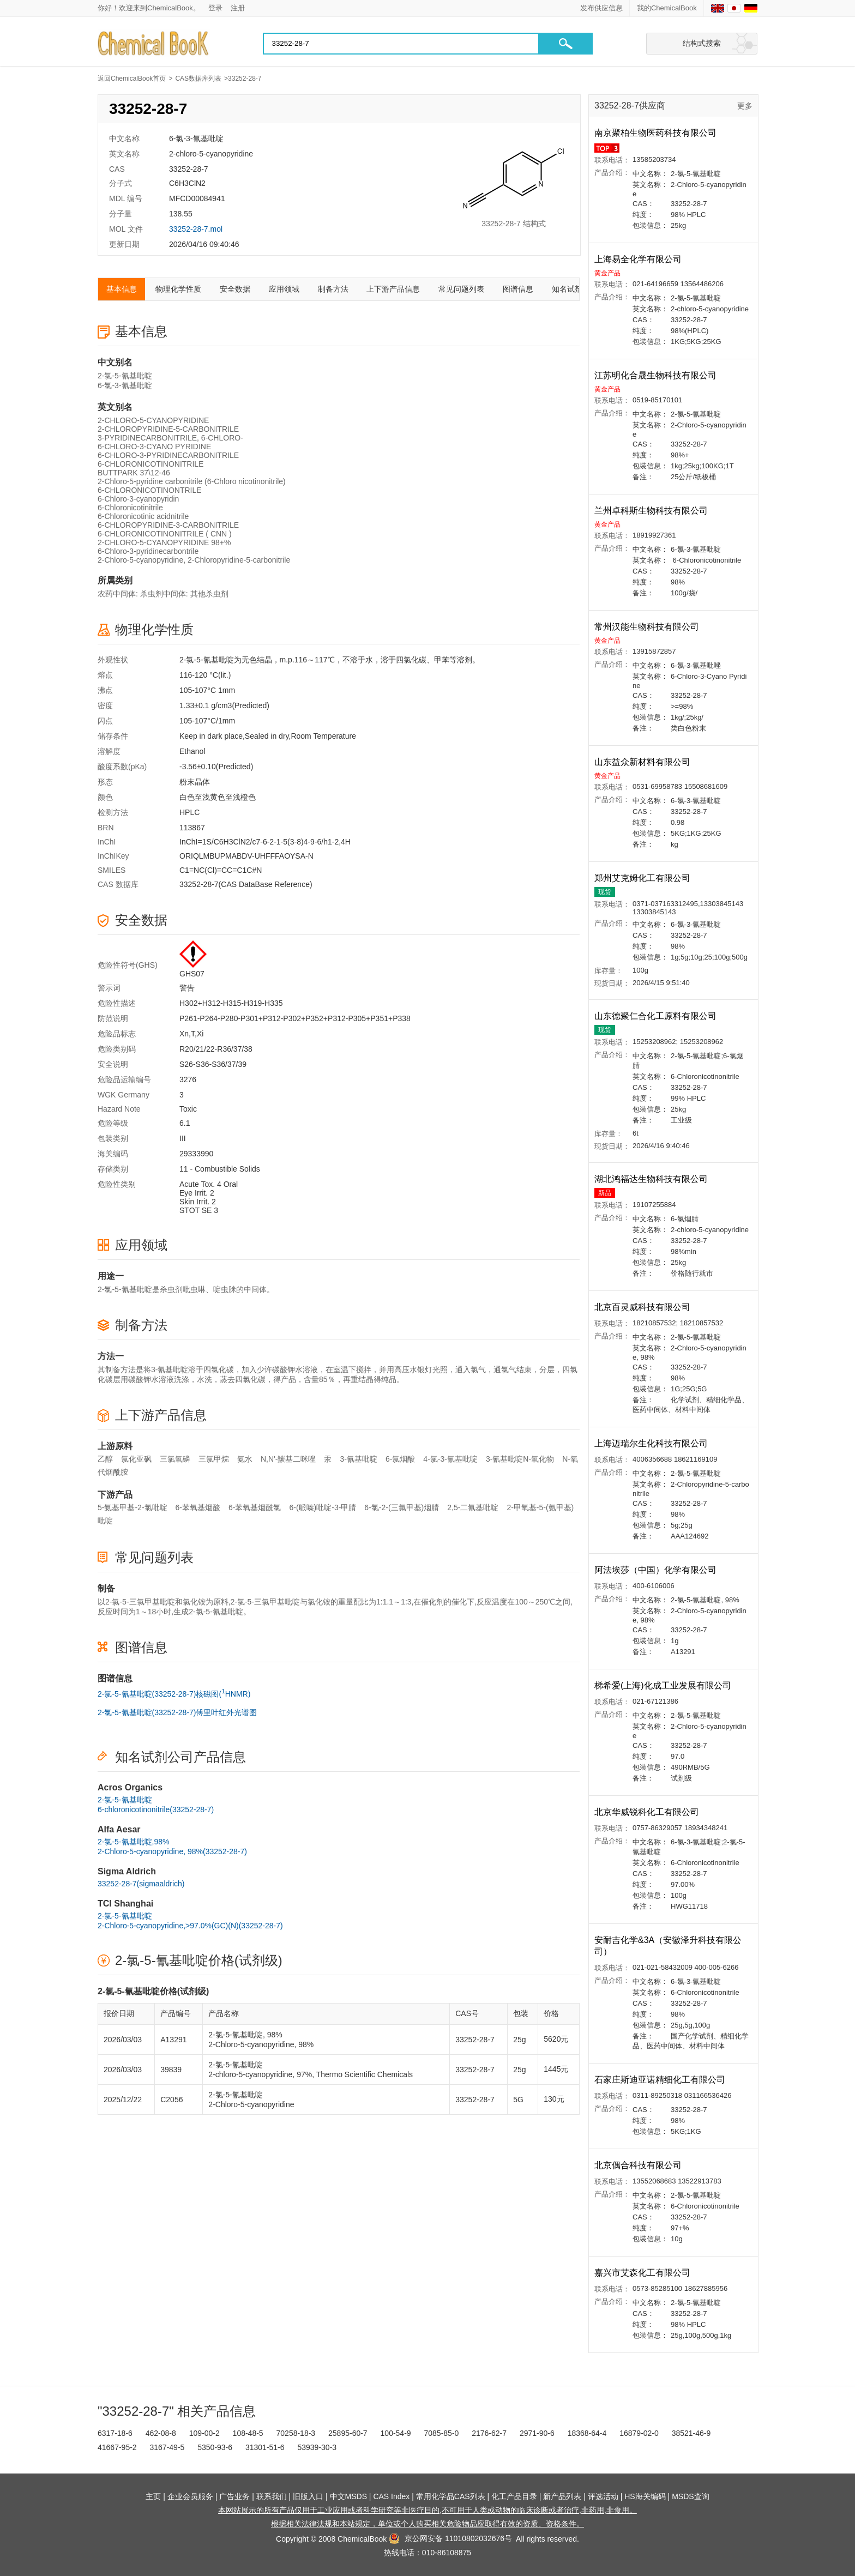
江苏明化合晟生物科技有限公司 (656, 375)
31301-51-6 (265, 2447)
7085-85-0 (441, 2433)
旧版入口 (308, 2496)
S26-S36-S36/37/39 (212, 1064)
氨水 (244, 1459)
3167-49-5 (167, 2447)
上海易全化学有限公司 (639, 259)
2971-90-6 (537, 2433)
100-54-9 (396, 2433)
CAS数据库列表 (198, 78)
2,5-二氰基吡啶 (472, 1507)
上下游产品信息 (393, 289)
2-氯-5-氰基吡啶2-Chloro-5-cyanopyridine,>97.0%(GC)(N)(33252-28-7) (190, 1920)
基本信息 (121, 289)
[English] (717, 8)
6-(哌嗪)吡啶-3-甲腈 (322, 1507)
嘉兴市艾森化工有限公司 (643, 2272)
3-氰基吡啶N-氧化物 (520, 1459)
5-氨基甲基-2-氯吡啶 (132, 1507)
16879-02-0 (639, 2433)
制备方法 (333, 289)
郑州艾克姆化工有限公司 (643, 878)
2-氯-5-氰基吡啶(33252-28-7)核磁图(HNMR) (174, 1692)
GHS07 (191, 973)
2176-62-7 (489, 2433)
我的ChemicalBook (667, 8)
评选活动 (603, 2496)
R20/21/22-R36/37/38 (215, 1049)
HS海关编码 (644, 2496)
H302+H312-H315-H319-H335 (231, 1003)
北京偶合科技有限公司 (639, 2165)
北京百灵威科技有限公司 (643, 1307)
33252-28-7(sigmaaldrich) (141, 1883)
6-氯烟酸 (400, 1459)
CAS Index (391, 2496)
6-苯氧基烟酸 (198, 1507)
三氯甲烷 (213, 1459)
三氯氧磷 (175, 1459)
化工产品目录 (514, 2496)
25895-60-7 (348, 2433)
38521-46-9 (691, 2433)
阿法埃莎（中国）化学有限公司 (656, 1569)
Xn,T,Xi (191, 1033)
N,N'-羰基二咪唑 (288, 1459)
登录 (215, 8)
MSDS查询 (690, 2496)
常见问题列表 (461, 289)
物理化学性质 (178, 289)
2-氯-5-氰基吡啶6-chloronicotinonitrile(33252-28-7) (156, 1804)
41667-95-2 (117, 2447)
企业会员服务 (190, 2496)
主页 (153, 2496)
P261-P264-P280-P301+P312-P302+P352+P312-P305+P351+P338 (295, 1018)
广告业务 (234, 2496)
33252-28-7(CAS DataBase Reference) (245, 884)
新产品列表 (562, 2496)
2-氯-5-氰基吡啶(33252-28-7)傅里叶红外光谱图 (177, 1712)
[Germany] (750, 8)
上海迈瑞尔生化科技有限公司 (652, 1443)
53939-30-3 (316, 2447)
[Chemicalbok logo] (154, 43)
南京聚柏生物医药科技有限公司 (656, 132)
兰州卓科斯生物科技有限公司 (652, 510)
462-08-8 (161, 2433)
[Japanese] (733, 8)
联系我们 (271, 2496)
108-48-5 (248, 2433)
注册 (238, 8)
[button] (565, 44)
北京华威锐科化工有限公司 (647, 1812)
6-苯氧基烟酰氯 (254, 1507)
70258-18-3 (296, 2433)
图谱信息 (518, 289)
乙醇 (105, 1459)
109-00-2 (204, 2433)
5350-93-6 (214, 2447)
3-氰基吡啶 (358, 1459)
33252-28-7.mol (195, 229)
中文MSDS (348, 2496)
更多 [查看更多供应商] (744, 105)
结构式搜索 (702, 43)
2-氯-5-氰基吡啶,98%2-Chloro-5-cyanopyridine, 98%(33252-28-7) (172, 1846)
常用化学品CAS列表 (450, 2496)
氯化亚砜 (136, 1459)
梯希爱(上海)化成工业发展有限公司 (663, 1685)
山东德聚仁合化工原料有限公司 (656, 1016)
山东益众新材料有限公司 (643, 762)
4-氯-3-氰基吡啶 (450, 1459)
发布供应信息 (601, 8)
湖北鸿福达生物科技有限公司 (652, 1179)
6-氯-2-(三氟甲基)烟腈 (401, 1507)
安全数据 (235, 289)
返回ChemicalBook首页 (132, 78)
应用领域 (284, 289)
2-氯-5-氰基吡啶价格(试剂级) (198, 1960)
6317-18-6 (115, 2433)
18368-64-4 (587, 2433)
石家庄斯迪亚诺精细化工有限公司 (660, 2079)
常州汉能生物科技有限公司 (647, 626)
